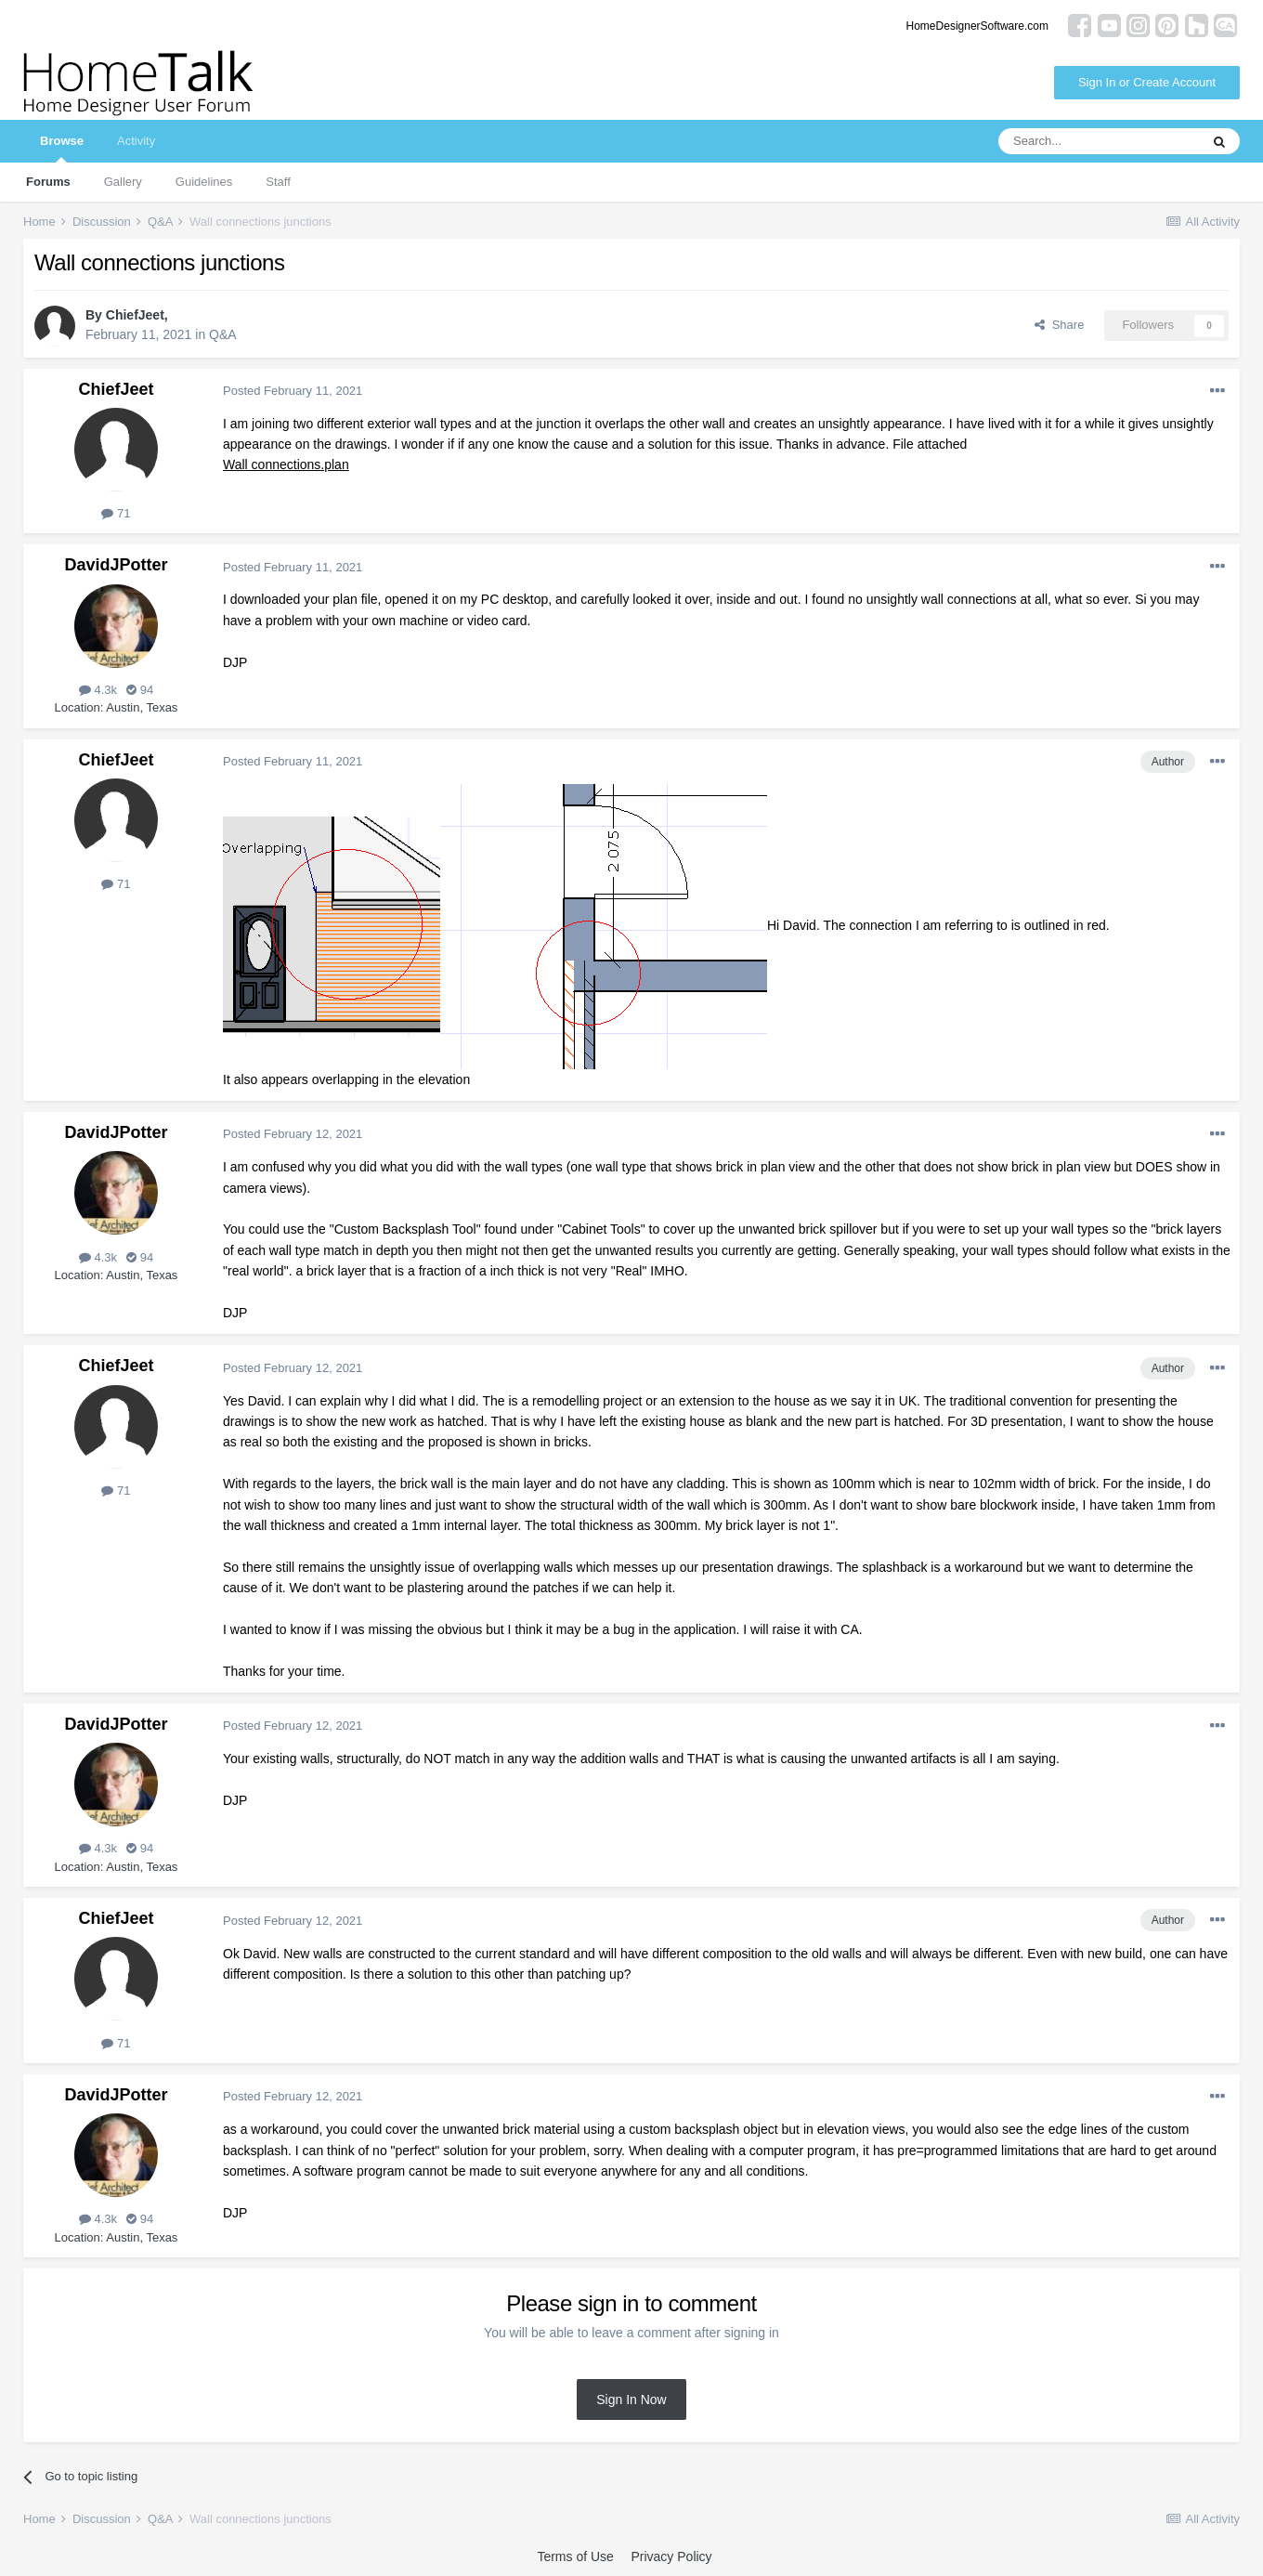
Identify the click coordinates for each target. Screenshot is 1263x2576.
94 (139, 690)
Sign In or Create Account (1147, 82)
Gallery (123, 182)
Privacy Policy (671, 2556)
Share (1059, 325)
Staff (278, 182)
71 (115, 513)
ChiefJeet (135, 314)
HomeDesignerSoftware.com (977, 26)
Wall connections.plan (286, 464)
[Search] (1098, 141)
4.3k (98, 690)
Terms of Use (575, 2556)
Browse (62, 148)
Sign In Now (631, 2399)
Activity (136, 141)
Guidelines (204, 182)
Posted (292, 391)
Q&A (223, 334)
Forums (48, 182)
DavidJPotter (115, 565)
